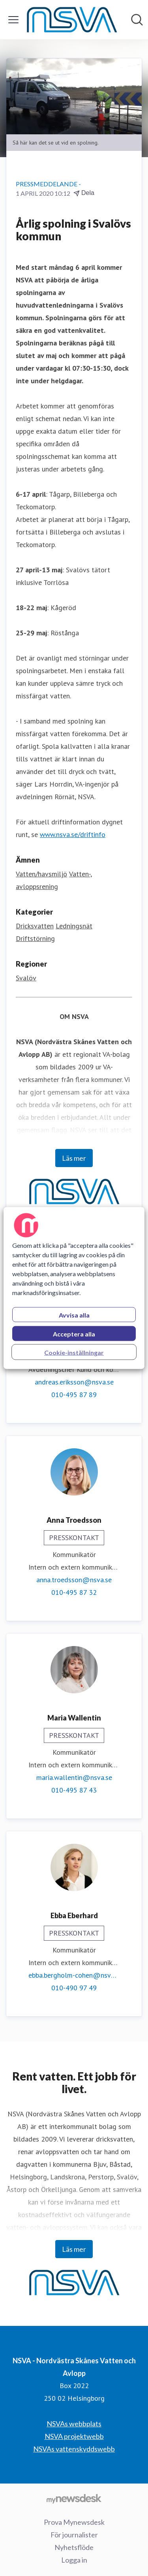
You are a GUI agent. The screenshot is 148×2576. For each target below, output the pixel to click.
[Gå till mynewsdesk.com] (74, 2498)
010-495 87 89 (74, 1394)
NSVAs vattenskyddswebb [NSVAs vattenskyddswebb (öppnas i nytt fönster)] (74, 2448)
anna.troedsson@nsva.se (74, 1579)
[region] (74, 1288)
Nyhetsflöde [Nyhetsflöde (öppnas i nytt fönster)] (74, 2547)
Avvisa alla (74, 1315)
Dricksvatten (35, 925)
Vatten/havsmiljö (41, 873)
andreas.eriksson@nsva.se (74, 1381)
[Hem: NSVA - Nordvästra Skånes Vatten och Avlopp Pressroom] (72, 20)
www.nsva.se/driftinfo (72, 834)
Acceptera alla (74, 1334)
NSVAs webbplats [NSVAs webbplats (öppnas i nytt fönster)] (74, 2423)
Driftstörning (35, 938)
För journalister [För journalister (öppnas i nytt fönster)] (74, 2534)
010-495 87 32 (74, 1592)
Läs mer (74, 1158)
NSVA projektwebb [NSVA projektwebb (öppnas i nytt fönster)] (74, 2436)
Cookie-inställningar (74, 1352)
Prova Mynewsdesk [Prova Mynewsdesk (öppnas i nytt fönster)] (74, 2522)
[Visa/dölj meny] (13, 19)
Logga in (74, 2560)
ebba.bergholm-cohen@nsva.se (74, 1975)
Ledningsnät (74, 925)
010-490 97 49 (74, 1987)
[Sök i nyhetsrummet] (137, 19)
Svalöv (26, 977)
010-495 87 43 (74, 1790)
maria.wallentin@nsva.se (74, 1777)
